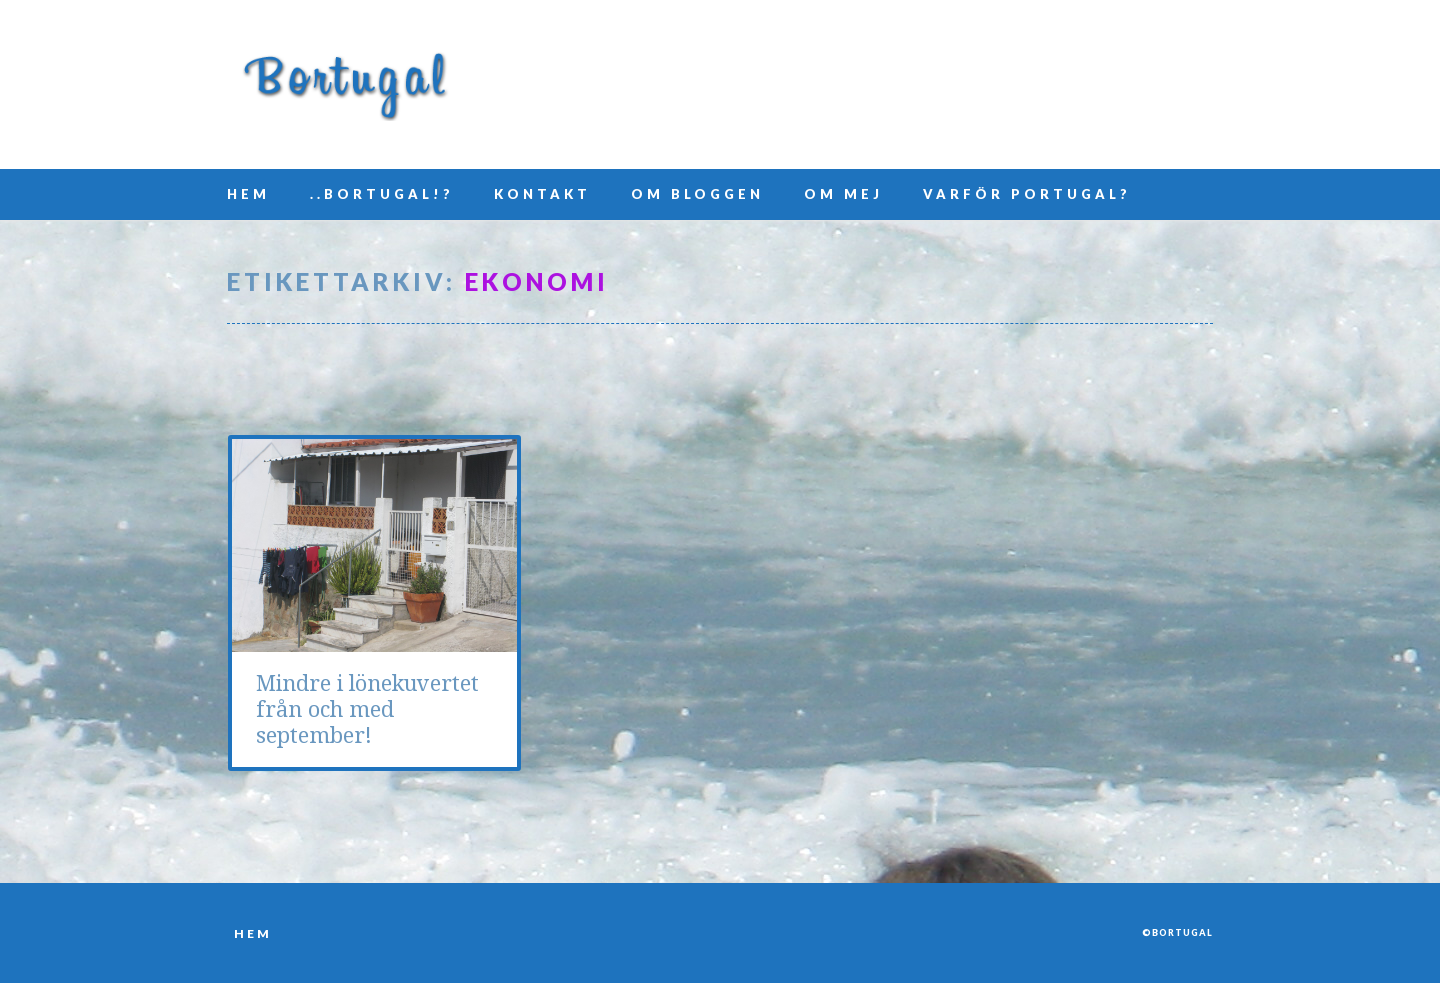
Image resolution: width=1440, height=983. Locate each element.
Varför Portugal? (1027, 194)
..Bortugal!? (382, 194)
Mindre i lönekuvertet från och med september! (367, 709)
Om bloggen (697, 194)
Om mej (843, 194)
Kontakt (542, 194)
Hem (248, 194)
